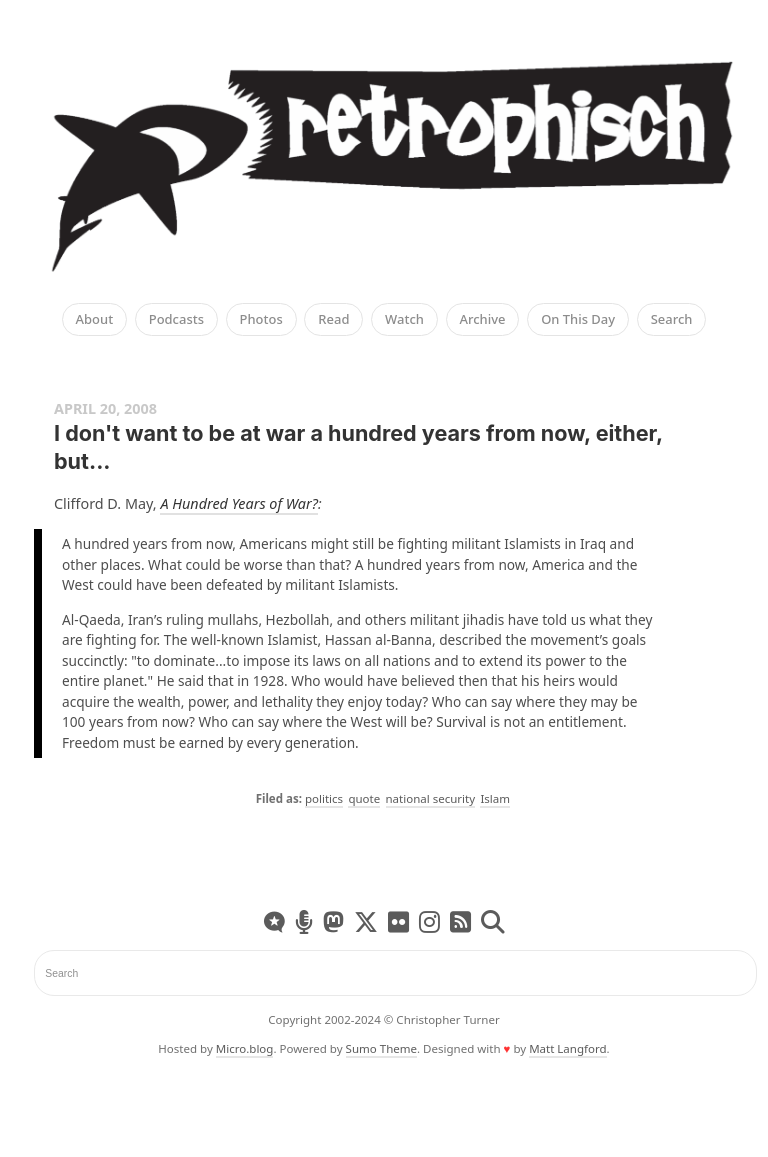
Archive (483, 320)
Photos (261, 320)
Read (333, 320)
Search (672, 320)
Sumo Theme (381, 1048)
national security (431, 798)
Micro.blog (245, 1048)
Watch (404, 320)
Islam (495, 798)
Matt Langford (567, 1048)
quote (364, 798)
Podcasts (176, 320)
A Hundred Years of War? (239, 503)
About (95, 320)
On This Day (578, 320)
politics (324, 798)
